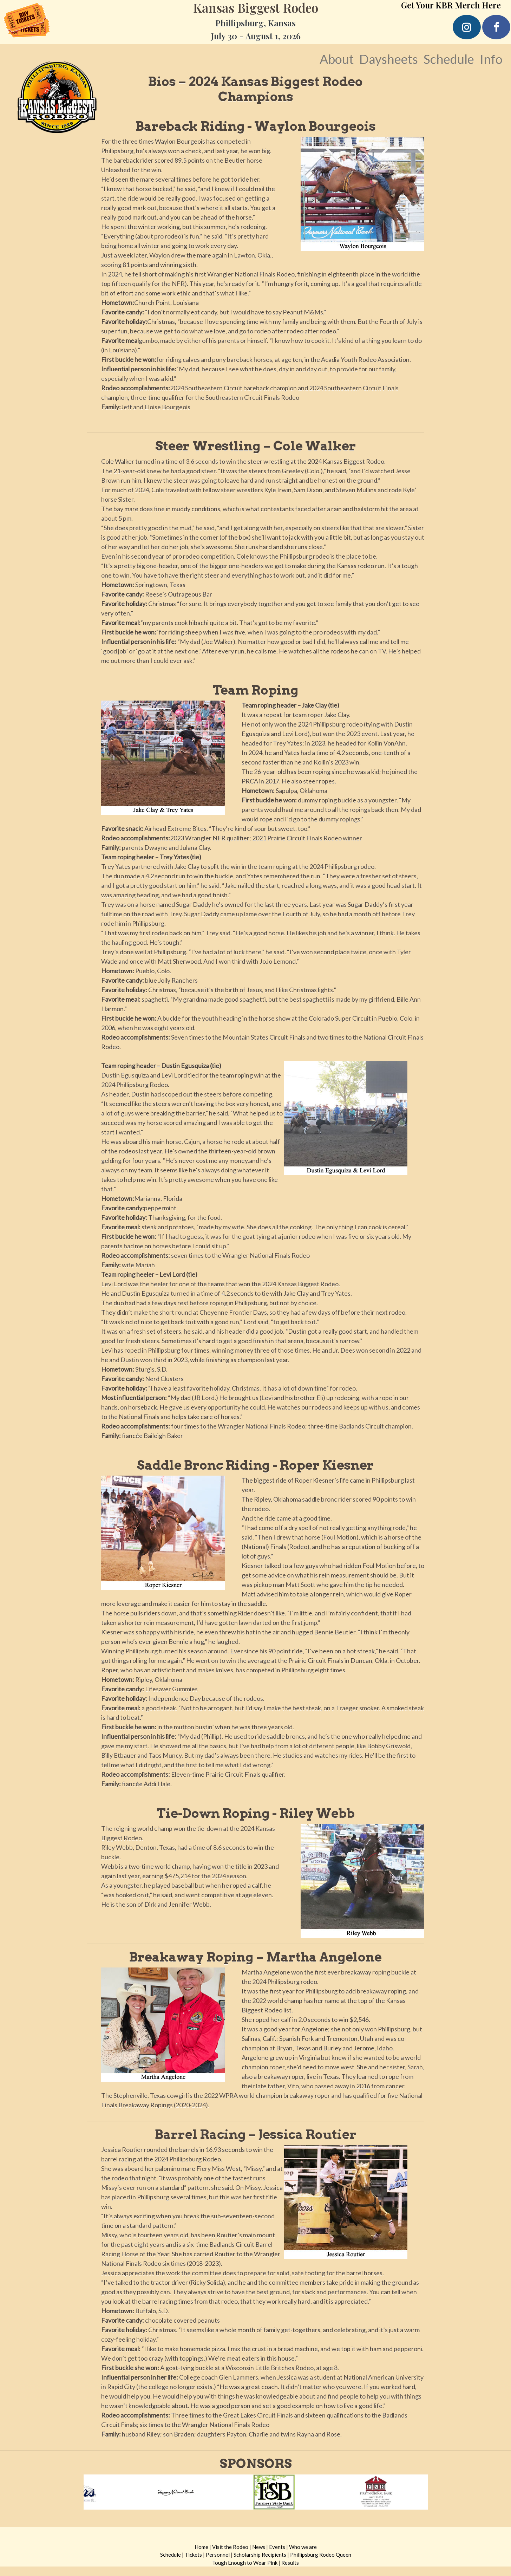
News (258, 2547)
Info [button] (491, 59)
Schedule (449, 59)
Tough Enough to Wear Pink (244, 2562)
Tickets (193, 2554)
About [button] (337, 59)
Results (290, 2562)
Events (277, 2547)
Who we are (303, 2547)
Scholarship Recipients (260, 2554)
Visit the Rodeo (230, 2547)
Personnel (218, 2554)
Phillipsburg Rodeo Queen (320, 2554)
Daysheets (388, 59)
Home (201, 2547)
